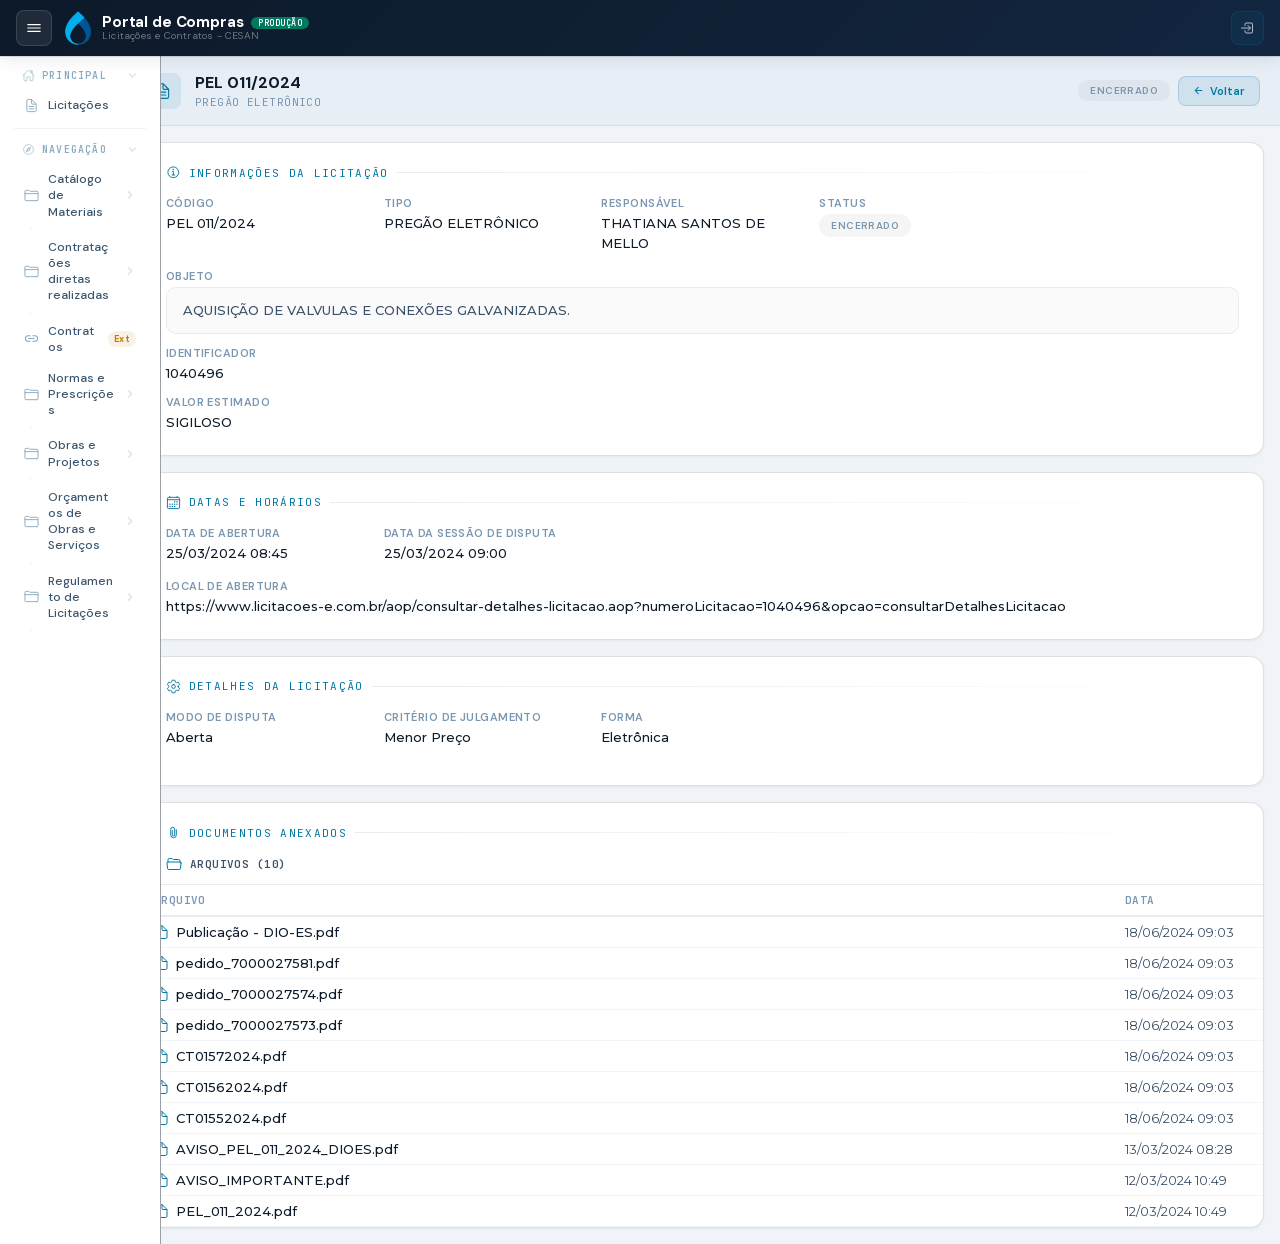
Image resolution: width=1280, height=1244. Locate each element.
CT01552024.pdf (325, 1102)
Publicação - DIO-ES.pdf (351, 916)
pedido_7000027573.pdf (353, 1009)
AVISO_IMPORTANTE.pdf (356, 1164)
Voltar (1219, 91)
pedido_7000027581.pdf (351, 947)
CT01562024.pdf (325, 1071)
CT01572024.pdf (325, 1040)
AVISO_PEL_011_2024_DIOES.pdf (381, 1133)
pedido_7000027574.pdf (353, 978)
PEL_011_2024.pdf (330, 1195)
